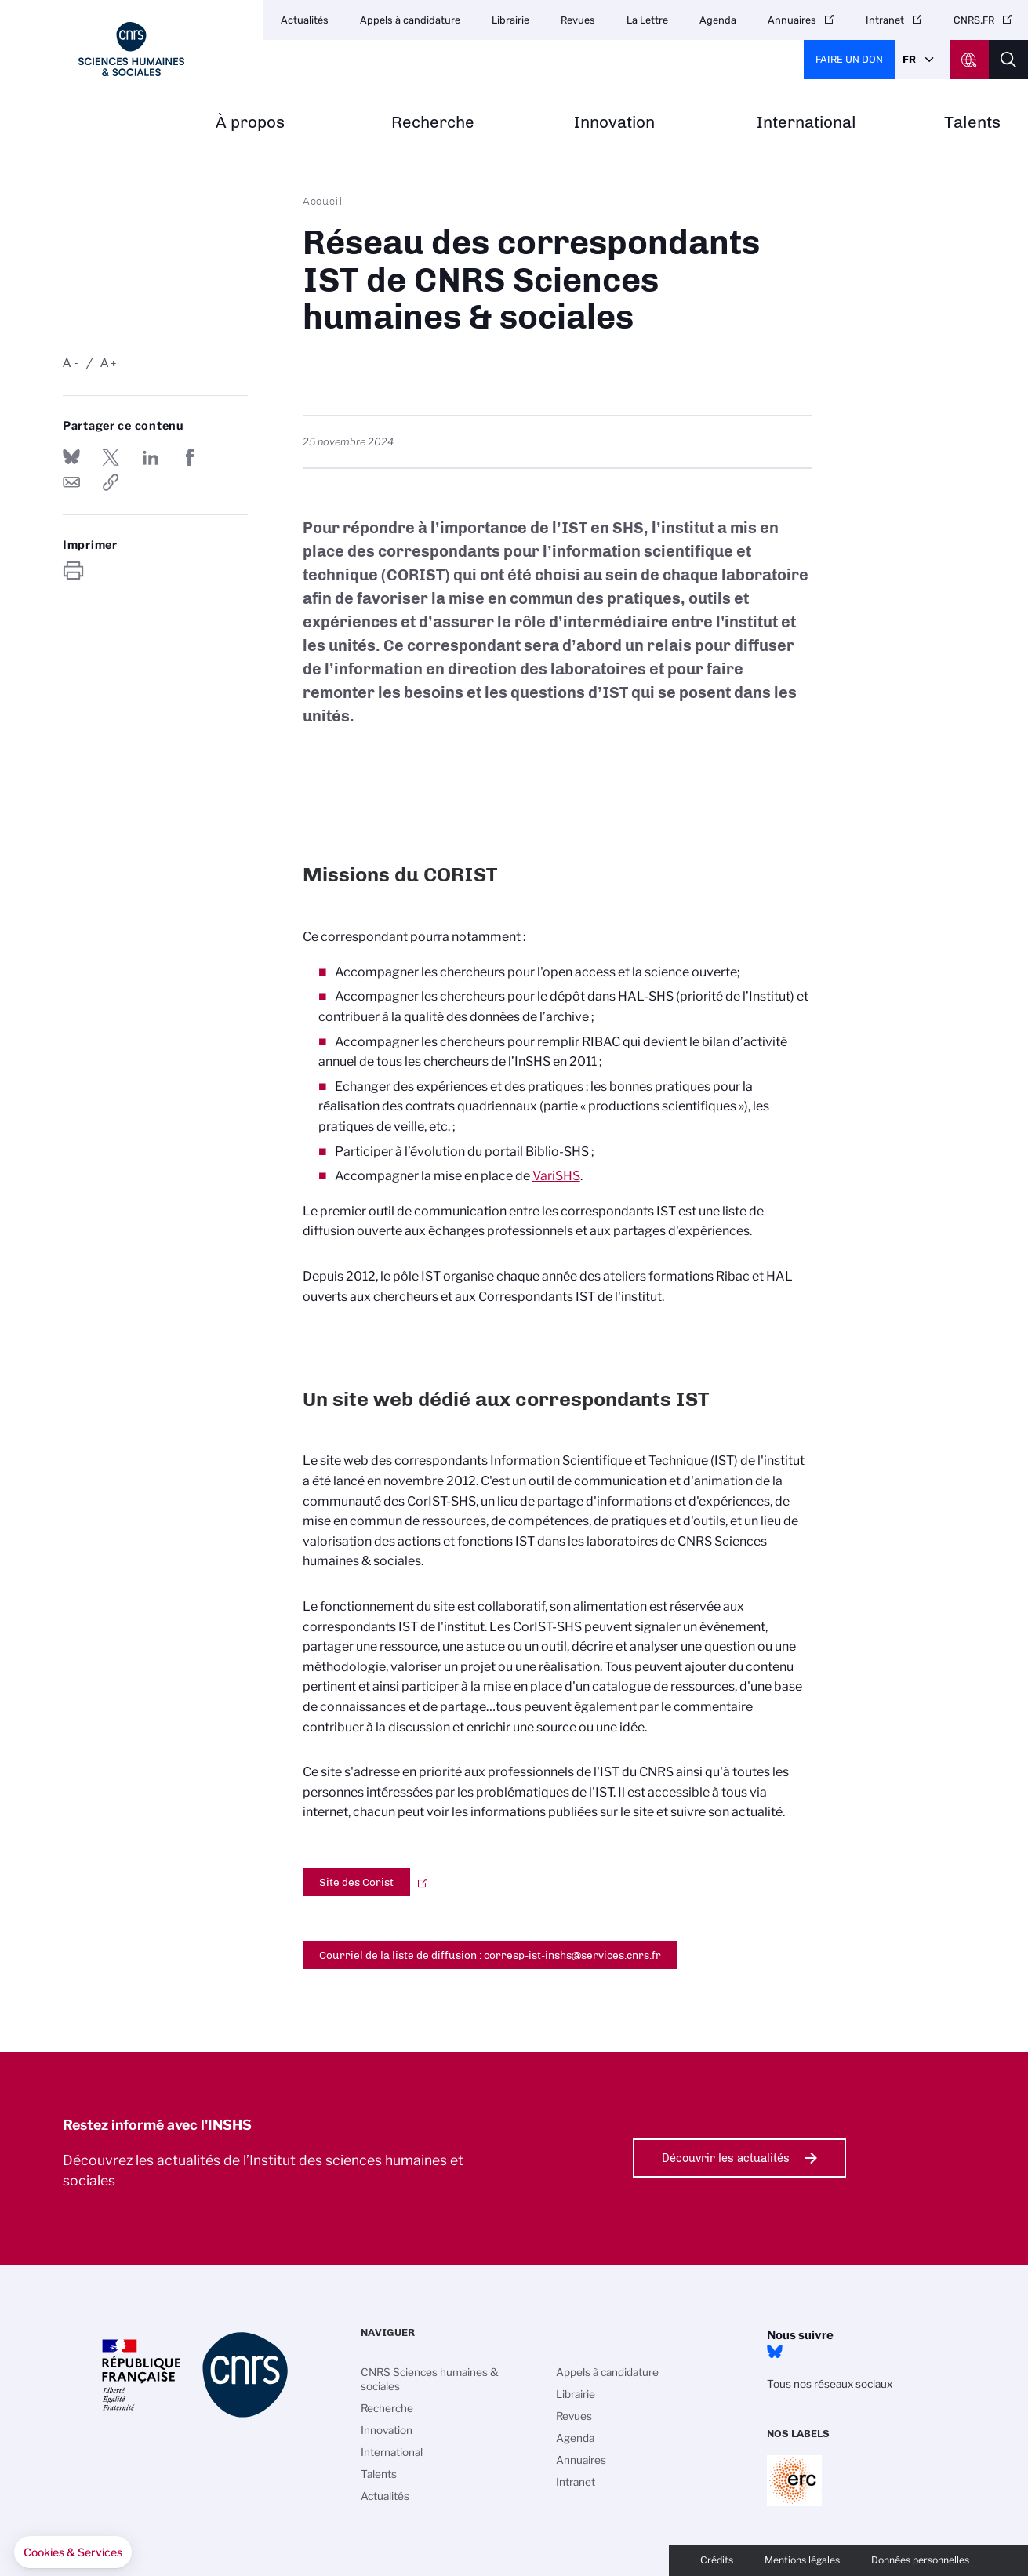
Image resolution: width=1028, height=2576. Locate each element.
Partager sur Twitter (110, 457)
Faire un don (849, 59)
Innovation (614, 122)
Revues (578, 20)
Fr (909, 59)
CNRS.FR (974, 20)
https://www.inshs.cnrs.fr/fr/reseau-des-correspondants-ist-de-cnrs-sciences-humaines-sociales (110, 482)
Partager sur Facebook (189, 457)
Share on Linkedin (150, 457)
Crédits (716, 2560)
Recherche (432, 122)
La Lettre (647, 20)
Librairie (510, 20)
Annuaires (792, 20)
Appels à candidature (410, 20)
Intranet (885, 20)
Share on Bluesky (71, 457)
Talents (972, 122)
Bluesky (774, 2352)
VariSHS (556, 1175)
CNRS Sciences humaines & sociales (430, 2379)
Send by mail (71, 482)
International (806, 122)
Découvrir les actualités (726, 2158)
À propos (250, 122)
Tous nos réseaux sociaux (829, 2384)
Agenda (717, 20)
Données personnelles (920, 2560)
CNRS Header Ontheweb (969, 59)
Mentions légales (802, 2560)
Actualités (305, 20)
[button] (73, 2552)
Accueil (323, 200)
